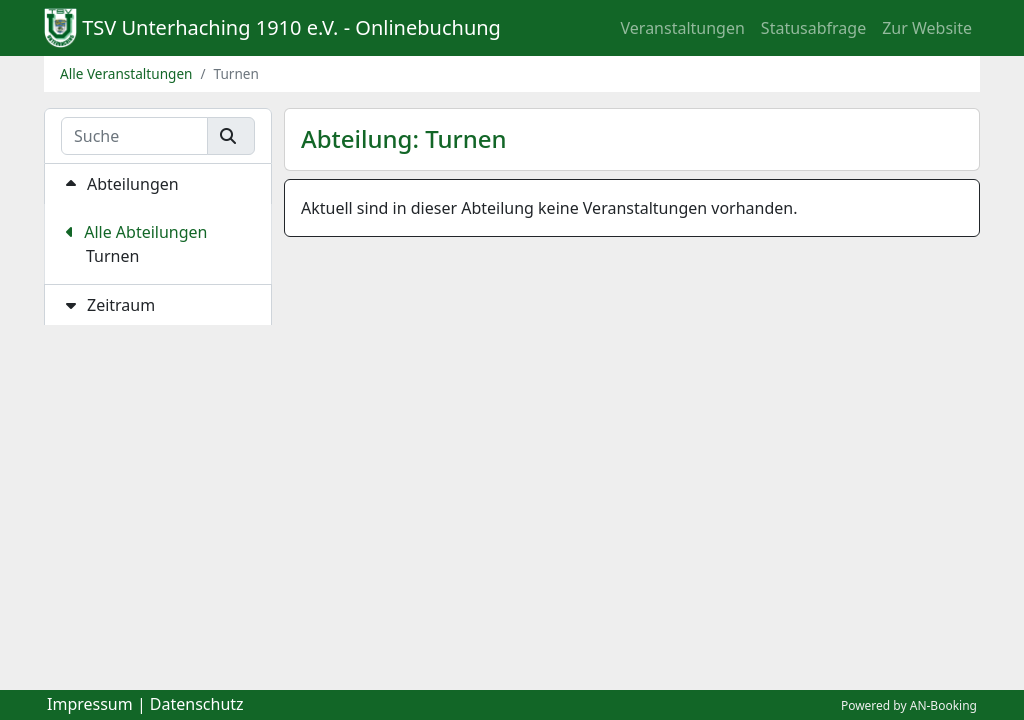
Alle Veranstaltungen (126, 73)
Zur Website (927, 28)
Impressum (90, 704)
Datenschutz (197, 704)
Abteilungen (120, 184)
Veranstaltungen (683, 28)
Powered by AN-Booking (909, 705)
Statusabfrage (813, 28)
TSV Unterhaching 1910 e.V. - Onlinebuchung (291, 27)
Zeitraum (108, 305)
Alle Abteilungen (136, 232)
